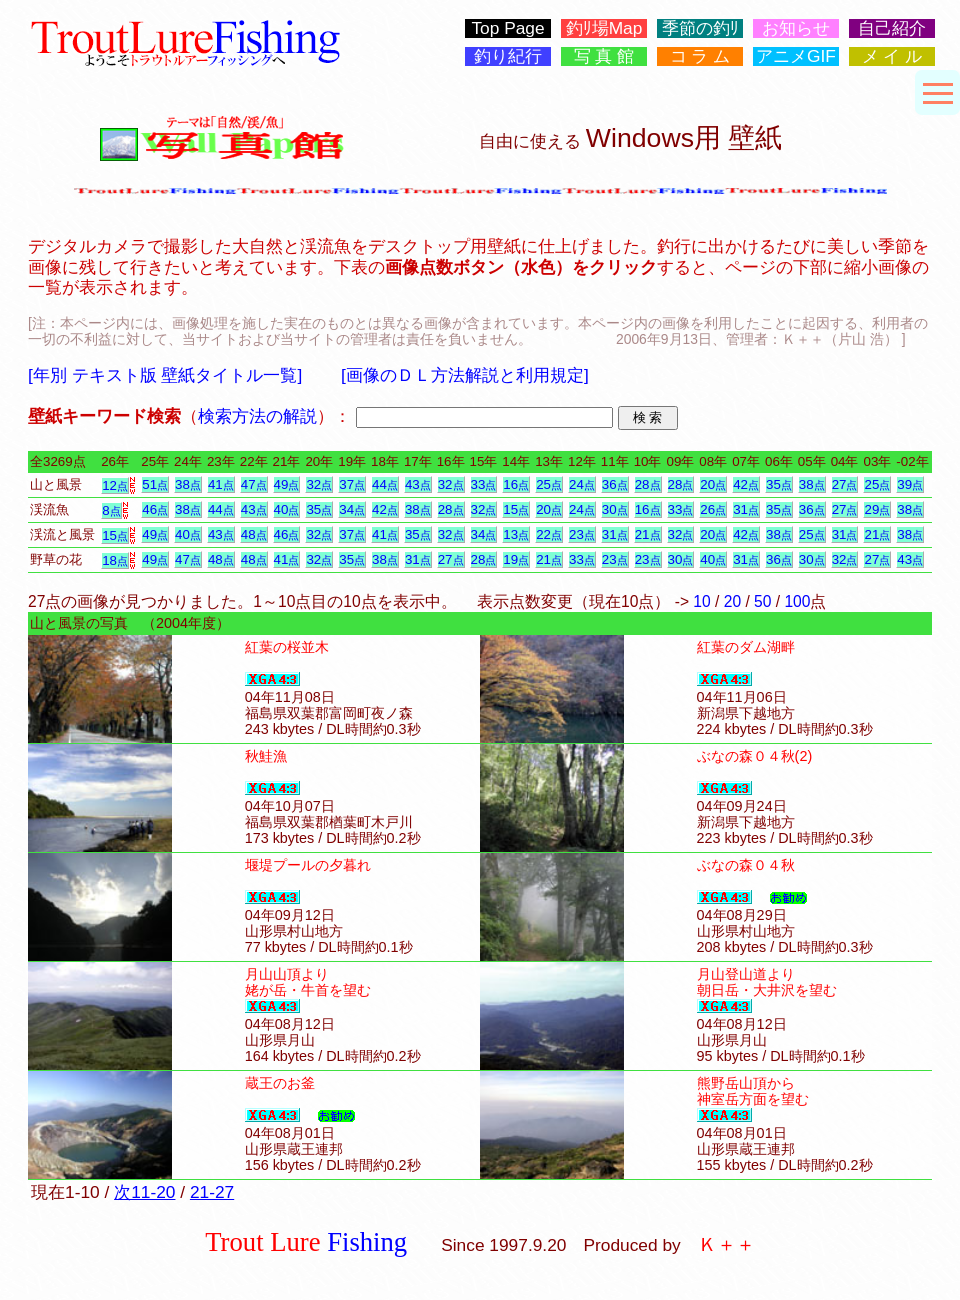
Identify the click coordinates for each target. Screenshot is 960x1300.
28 (648, 484)
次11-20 (144, 1192)
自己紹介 (892, 28)
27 (845, 484)
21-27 (212, 1192)
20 (713, 484)
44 (385, 484)
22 (549, 534)
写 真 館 (604, 56)
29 (877, 509)
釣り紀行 (508, 56)
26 (713, 509)
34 (352, 509)
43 (418, 484)
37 (352, 484)
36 (615, 484)
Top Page (507, 28)
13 (516, 534)
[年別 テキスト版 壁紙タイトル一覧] (165, 375)
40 (287, 509)
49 (287, 484)
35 (779, 484)
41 (221, 484)
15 (516, 509)
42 (746, 484)
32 (319, 484)
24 (582, 484)
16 (516, 484)
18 (115, 560)
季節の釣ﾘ (700, 28)
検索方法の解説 (257, 416)
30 (615, 509)
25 (549, 484)
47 (254, 484)
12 (115, 485)
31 (746, 509)
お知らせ (796, 28)
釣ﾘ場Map (604, 28)
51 (155, 484)
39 (910, 484)
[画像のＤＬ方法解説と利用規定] (465, 375)
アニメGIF (796, 56)
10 (701, 601)
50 (762, 601)
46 (155, 509)
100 (797, 601)
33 (484, 484)
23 (582, 534)
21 (648, 534)
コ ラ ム (700, 56)
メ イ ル (892, 56)
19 (516, 559)
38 (188, 484)
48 (254, 534)
